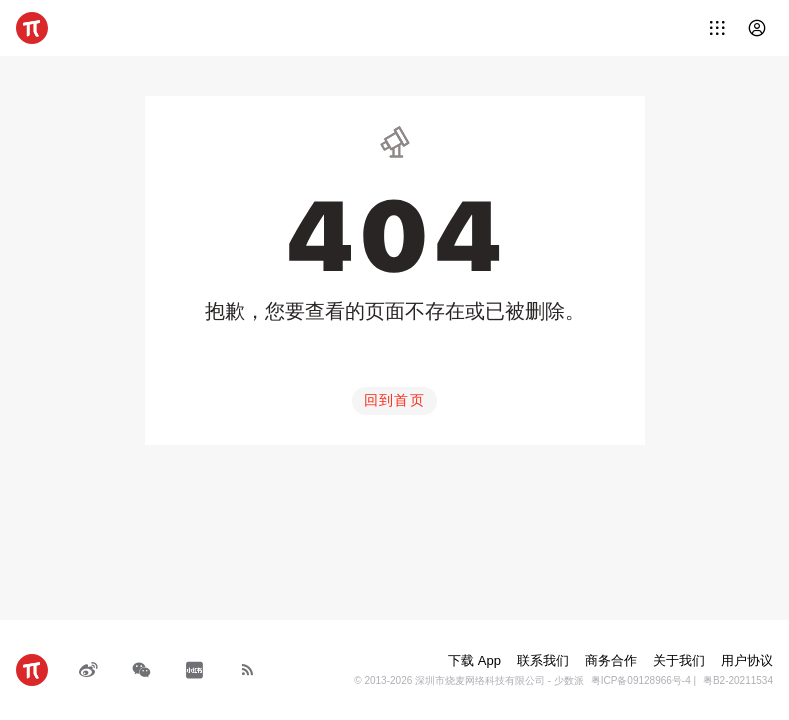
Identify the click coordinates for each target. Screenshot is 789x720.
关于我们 (679, 660)
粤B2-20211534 (738, 680)
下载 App (474, 660)
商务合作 (611, 660)
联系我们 (543, 660)
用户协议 (747, 660)
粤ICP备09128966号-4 (641, 680)
